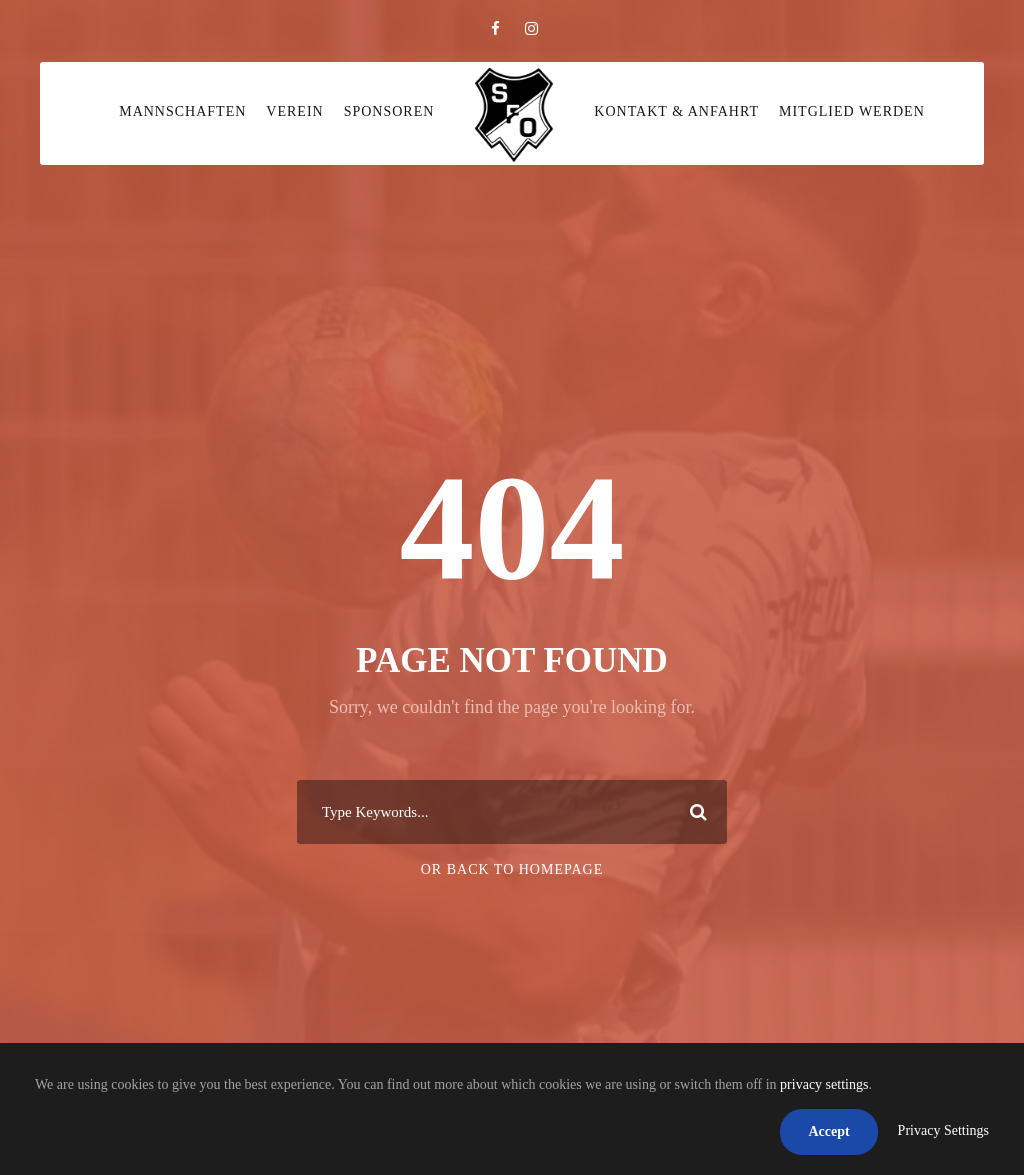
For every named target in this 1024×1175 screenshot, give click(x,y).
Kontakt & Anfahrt (676, 111)
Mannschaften (182, 111)
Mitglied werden (852, 111)
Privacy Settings (943, 1130)
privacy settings (824, 1084)
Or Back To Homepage (512, 869)
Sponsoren (389, 111)
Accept (828, 1131)
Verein (294, 111)
